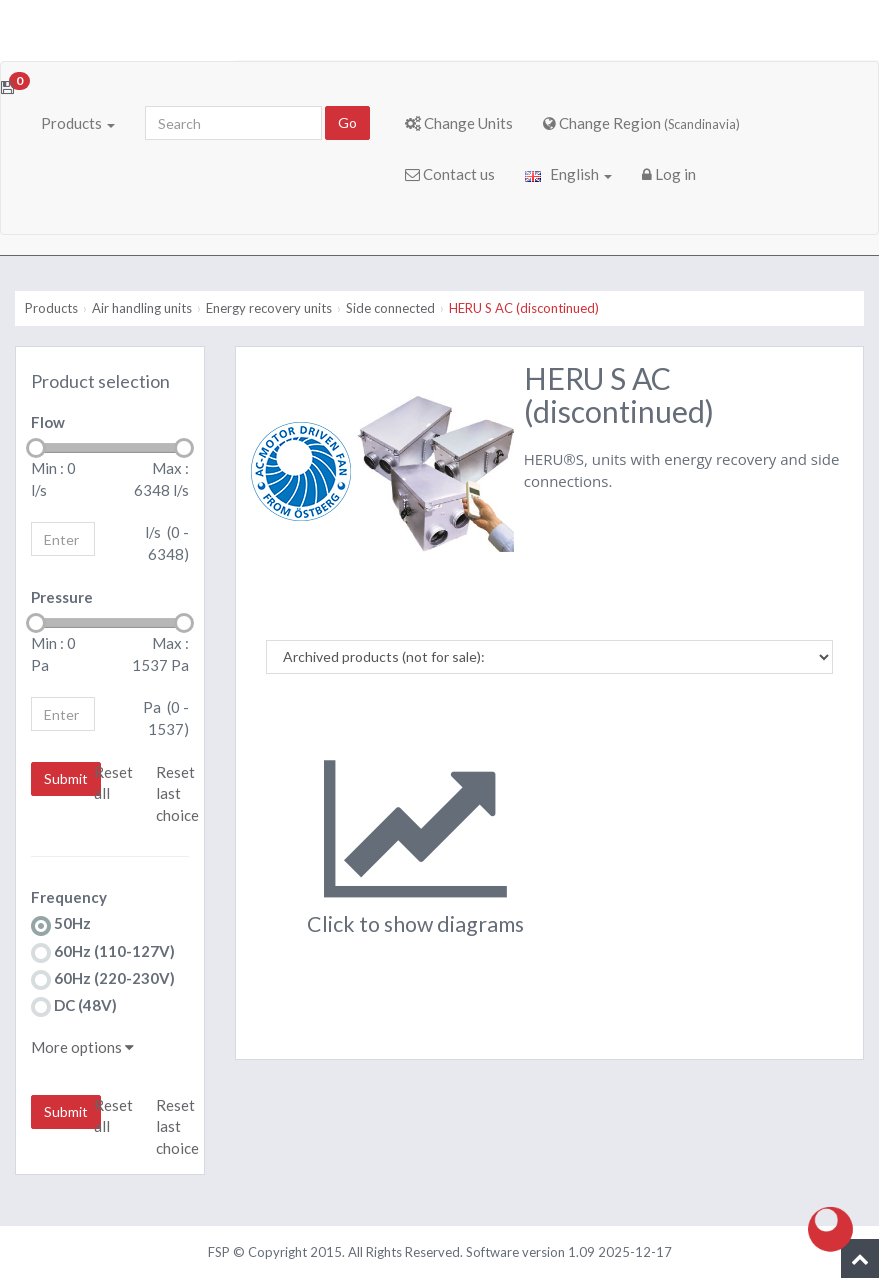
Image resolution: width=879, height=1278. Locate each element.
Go (347, 122)
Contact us (450, 174)
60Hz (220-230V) (103, 979)
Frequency (69, 897)
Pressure (62, 597)
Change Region (641, 123)
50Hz (61, 924)
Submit (66, 778)
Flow (48, 422)
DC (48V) (74, 1006)
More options (82, 1047)
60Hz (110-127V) (103, 952)
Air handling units (142, 308)
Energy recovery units (269, 308)
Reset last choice (177, 793)
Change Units (459, 123)
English (568, 174)
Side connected (390, 308)
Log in (669, 174)
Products (78, 123)
